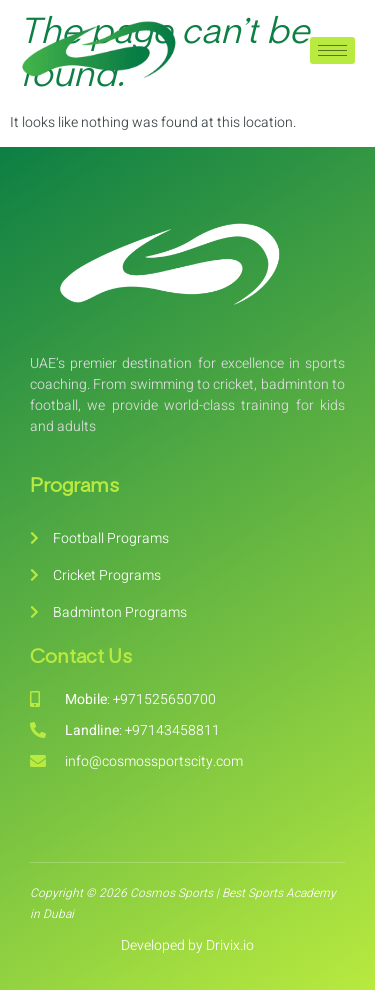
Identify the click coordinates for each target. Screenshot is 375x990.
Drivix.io (230, 945)
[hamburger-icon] (332, 50)
